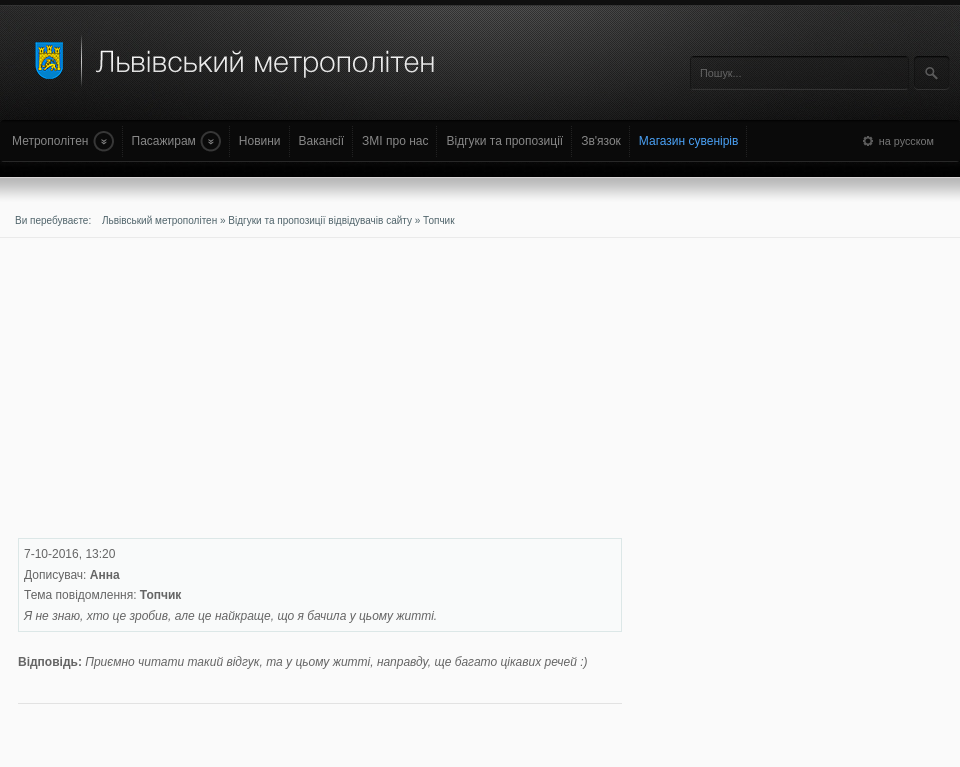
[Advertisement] (284, 398)
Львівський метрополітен (159, 220)
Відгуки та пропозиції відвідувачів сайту (320, 220)
